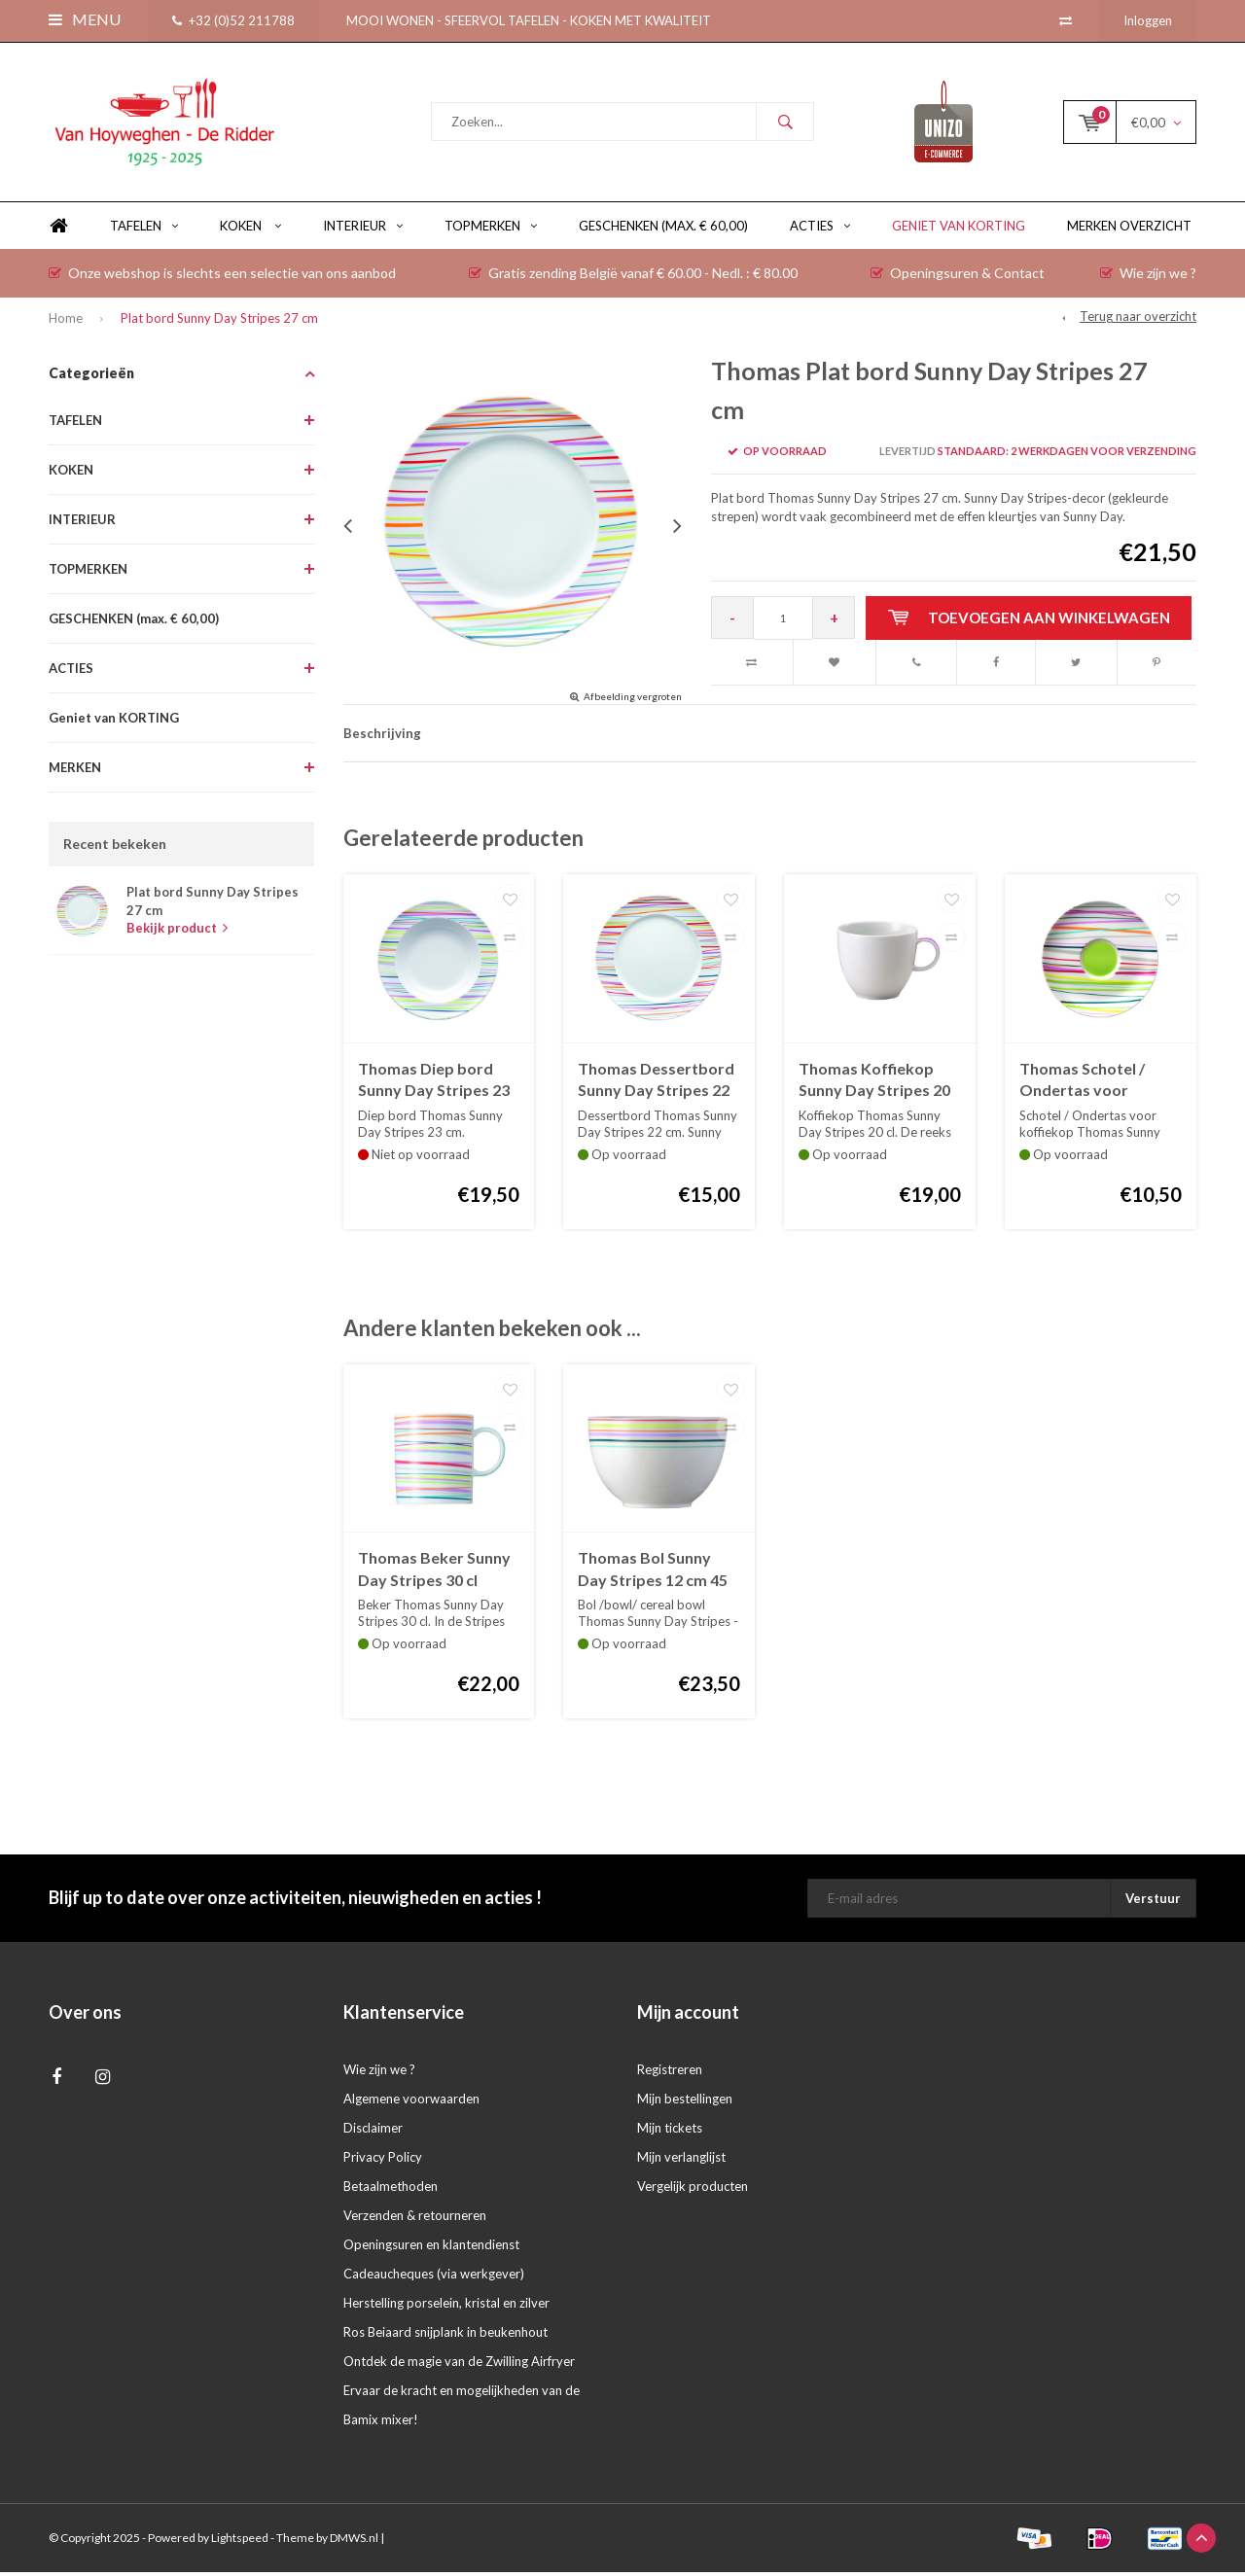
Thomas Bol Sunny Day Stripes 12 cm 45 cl (653, 1574)
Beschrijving (382, 737)
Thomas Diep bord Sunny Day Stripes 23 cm (434, 1084)
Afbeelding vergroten (633, 700)
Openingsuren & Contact (958, 276)
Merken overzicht (1129, 229)
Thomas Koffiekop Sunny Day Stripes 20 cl (874, 1084)
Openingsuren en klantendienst (431, 2248)
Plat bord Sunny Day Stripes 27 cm (219, 322)
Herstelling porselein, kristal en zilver (446, 2306)
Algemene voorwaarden (411, 2102)
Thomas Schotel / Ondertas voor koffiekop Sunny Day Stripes (1094, 1084)
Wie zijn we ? (1148, 276)
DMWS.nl (354, 2541)
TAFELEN (144, 229)
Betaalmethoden (390, 2190)
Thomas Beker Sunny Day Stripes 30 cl (434, 1572)
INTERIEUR (363, 229)
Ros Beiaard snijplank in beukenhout (445, 2336)
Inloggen (1147, 20)
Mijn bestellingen (684, 2102)
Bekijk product (177, 931)
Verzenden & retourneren (414, 2219)
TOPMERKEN (491, 229)
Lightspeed (239, 2541)
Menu (85, 19)
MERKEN (75, 771)
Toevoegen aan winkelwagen (1030, 621)
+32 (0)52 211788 (233, 20)
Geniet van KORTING (958, 229)
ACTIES (820, 229)
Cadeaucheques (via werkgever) (433, 2277)
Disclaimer (373, 2131)
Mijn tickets (669, 2131)
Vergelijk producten (692, 2190)
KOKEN (250, 229)
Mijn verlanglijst (681, 2161)
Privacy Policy (382, 2161)
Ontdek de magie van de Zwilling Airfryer (459, 2365)
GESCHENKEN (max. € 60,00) (663, 229)
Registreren (669, 2073)
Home (58, 230)
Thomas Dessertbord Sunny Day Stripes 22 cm (656, 1084)
